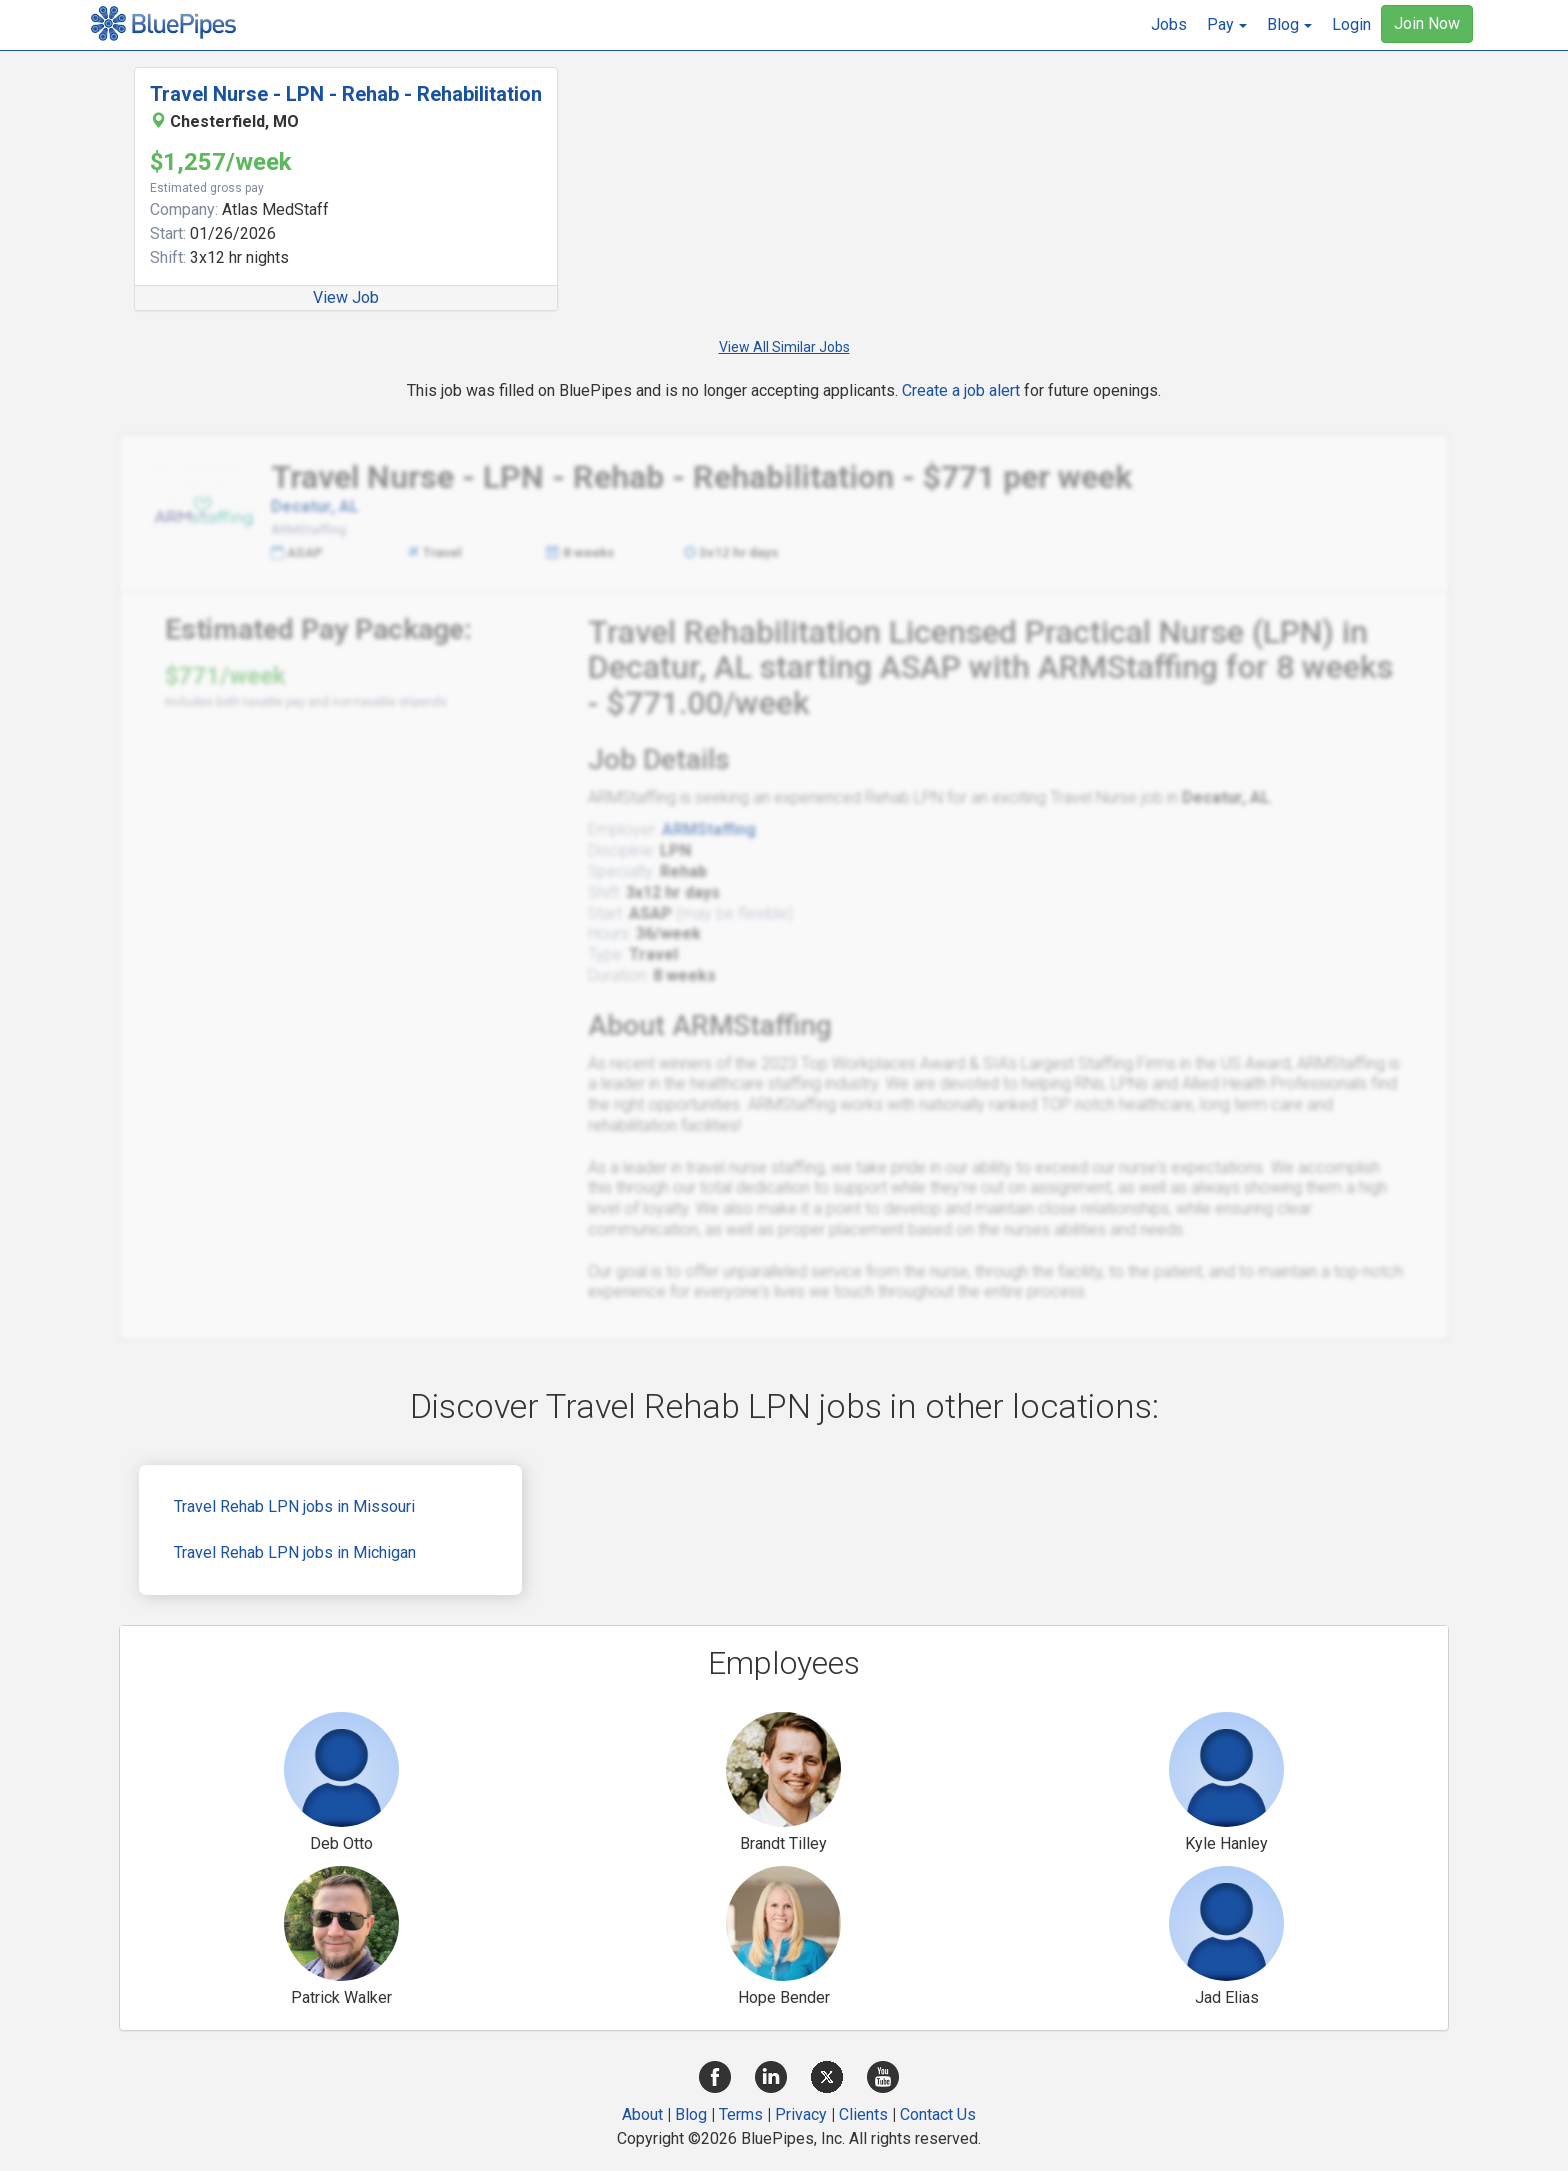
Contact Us (938, 2114)
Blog (691, 2114)
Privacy (801, 2114)
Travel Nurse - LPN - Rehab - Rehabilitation (346, 94)
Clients (863, 2114)
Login (1351, 24)
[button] (1227, 25)
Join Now (1427, 23)
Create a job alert (961, 390)
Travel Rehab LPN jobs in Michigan (295, 1552)
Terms (741, 2114)
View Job (346, 297)
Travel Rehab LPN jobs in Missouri (294, 1506)
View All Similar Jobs (784, 347)
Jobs (1169, 24)
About (642, 2114)
